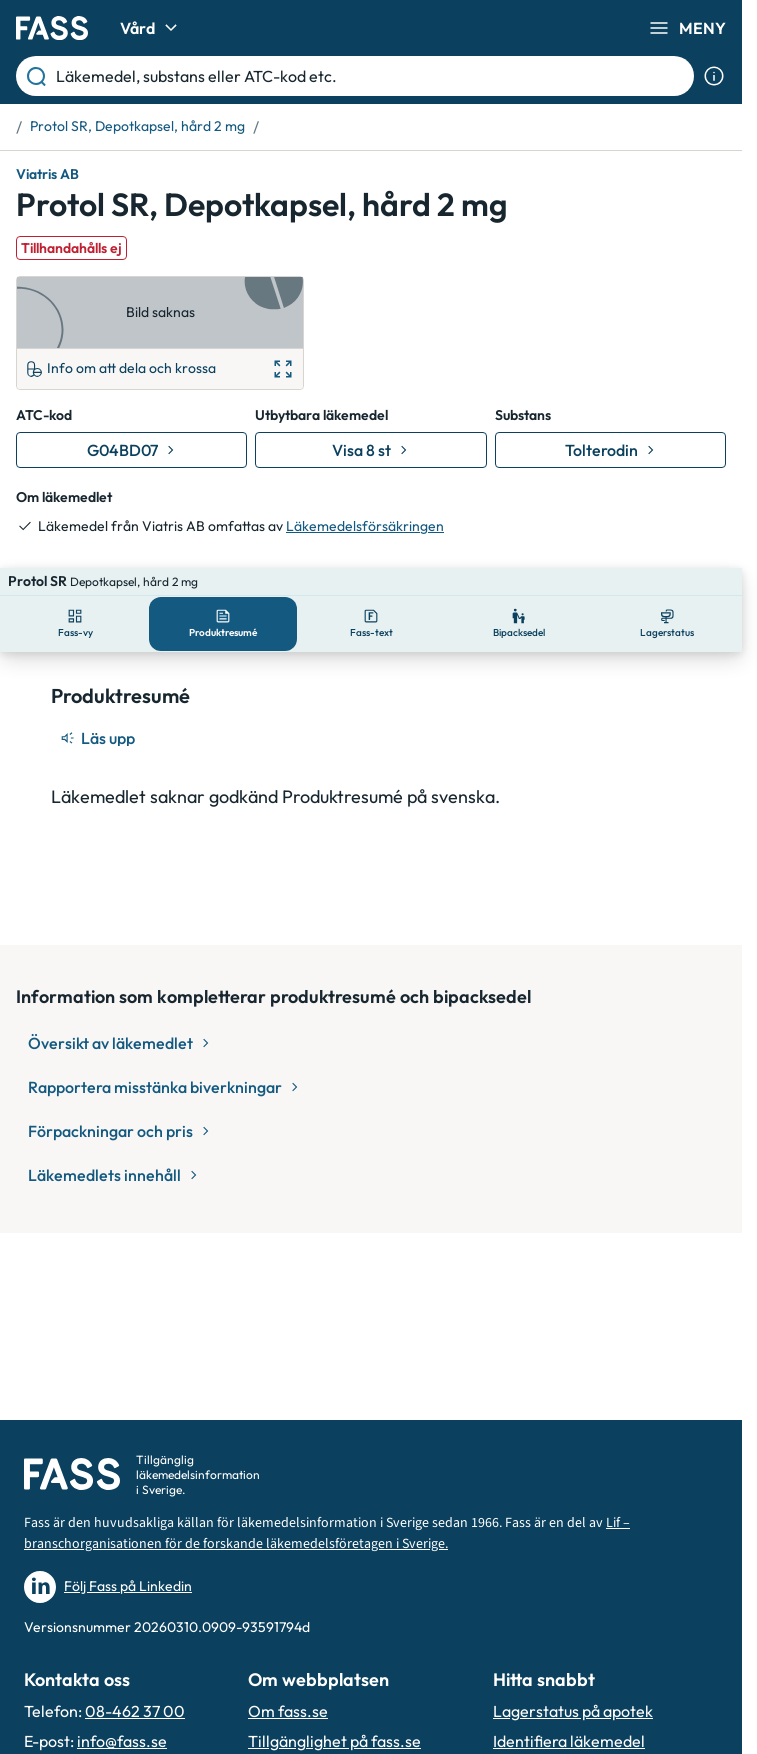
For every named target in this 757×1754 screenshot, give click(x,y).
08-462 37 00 (135, 1711)
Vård (151, 28)
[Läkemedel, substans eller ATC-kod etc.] (371, 76)
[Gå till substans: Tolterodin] (610, 450)
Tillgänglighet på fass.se (334, 1741)
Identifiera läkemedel (569, 1741)
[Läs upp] (99, 710)
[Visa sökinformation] (714, 76)
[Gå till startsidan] (52, 28)
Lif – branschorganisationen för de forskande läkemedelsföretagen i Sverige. (327, 1533)
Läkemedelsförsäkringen (365, 526)
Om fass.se (288, 1711)
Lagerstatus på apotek (573, 1711)
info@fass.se (122, 1741)
